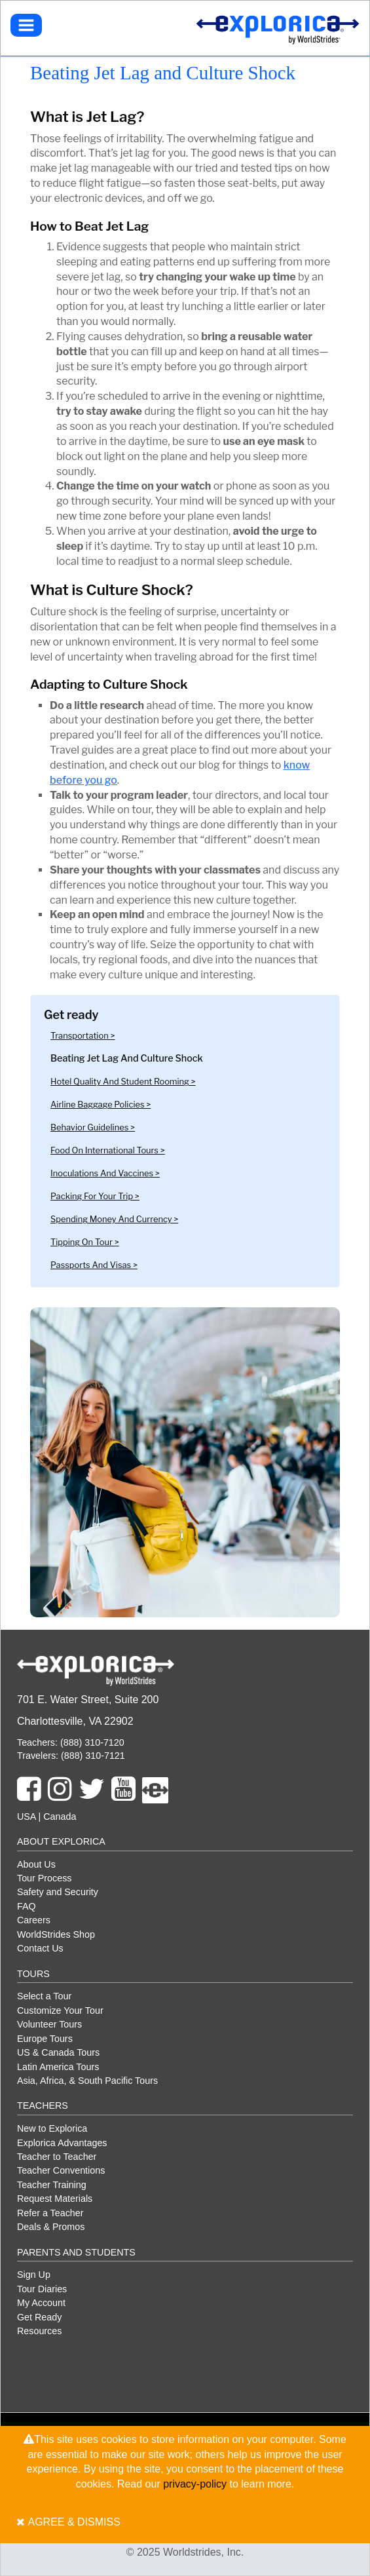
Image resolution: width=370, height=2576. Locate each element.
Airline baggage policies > (100, 1104)
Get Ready (39, 2317)
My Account (41, 2302)
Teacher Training (51, 2185)
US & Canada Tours (58, 2052)
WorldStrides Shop (56, 1934)
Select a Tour (44, 1996)
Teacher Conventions (61, 2170)
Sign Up (33, 2274)
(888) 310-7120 (91, 1742)
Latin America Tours (58, 2067)
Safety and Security (57, 1892)
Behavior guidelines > (92, 1127)
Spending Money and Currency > (114, 1219)
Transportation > (82, 1036)
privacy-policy (195, 2483)
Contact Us (40, 1948)
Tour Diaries (42, 2289)
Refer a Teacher (50, 2213)
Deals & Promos (50, 2226)
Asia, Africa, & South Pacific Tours (87, 2080)
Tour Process (44, 1878)
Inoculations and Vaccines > (105, 1173)
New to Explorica (52, 2128)
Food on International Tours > (107, 1150)
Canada (59, 1816)
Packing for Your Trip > (94, 1196)
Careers (33, 1920)
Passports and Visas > (94, 1265)
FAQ (26, 1906)
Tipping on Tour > (84, 1242)
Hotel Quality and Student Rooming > (123, 1081)
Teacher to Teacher (56, 2156)
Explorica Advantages (62, 2143)
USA (26, 1816)
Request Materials (54, 2198)
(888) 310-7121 (91, 1755)
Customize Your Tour (60, 2010)
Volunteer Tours (49, 2024)
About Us (36, 1864)
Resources (39, 2331)
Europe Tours (45, 2038)
